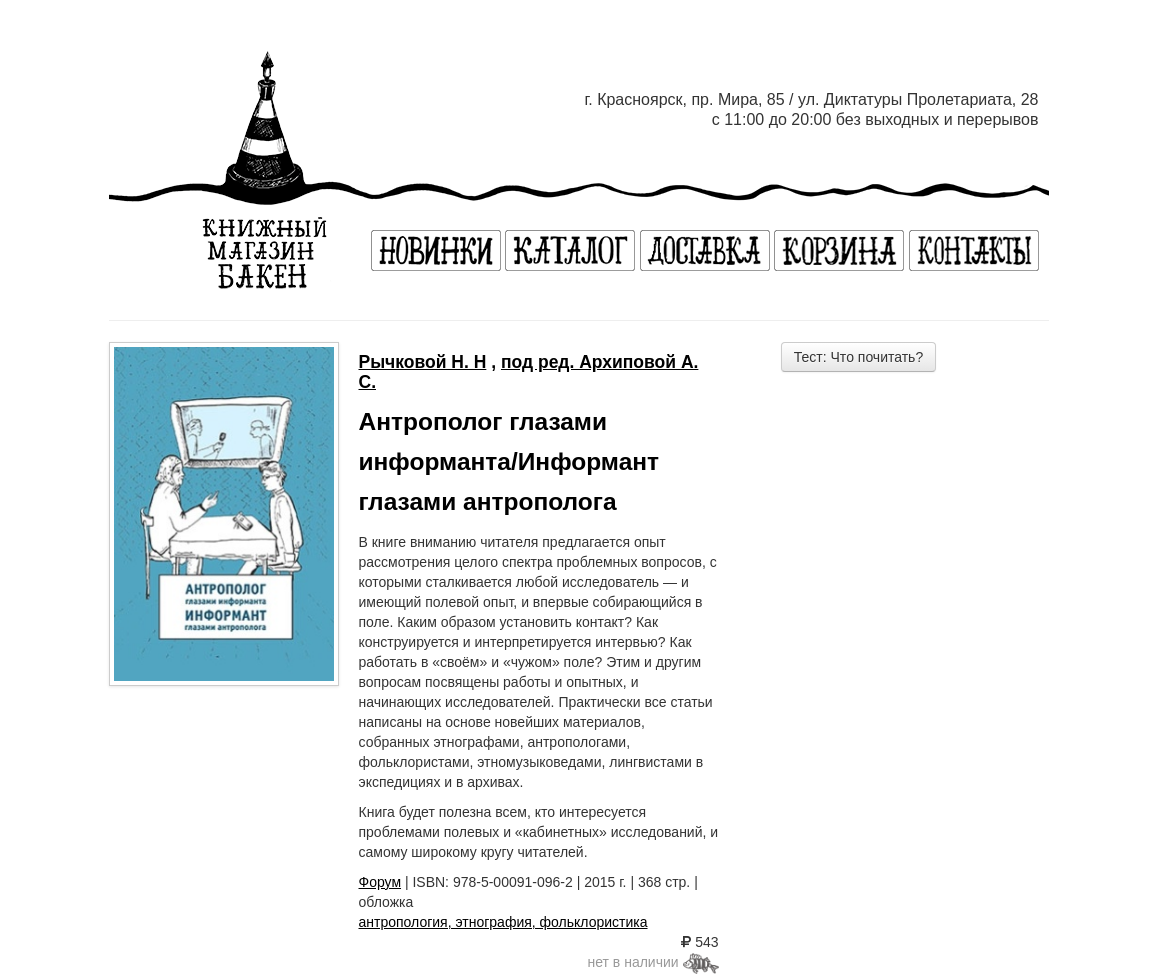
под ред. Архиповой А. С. (529, 372)
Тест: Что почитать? (858, 357)
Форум (380, 882)
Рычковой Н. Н (423, 362)
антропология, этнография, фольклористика (503, 922)
